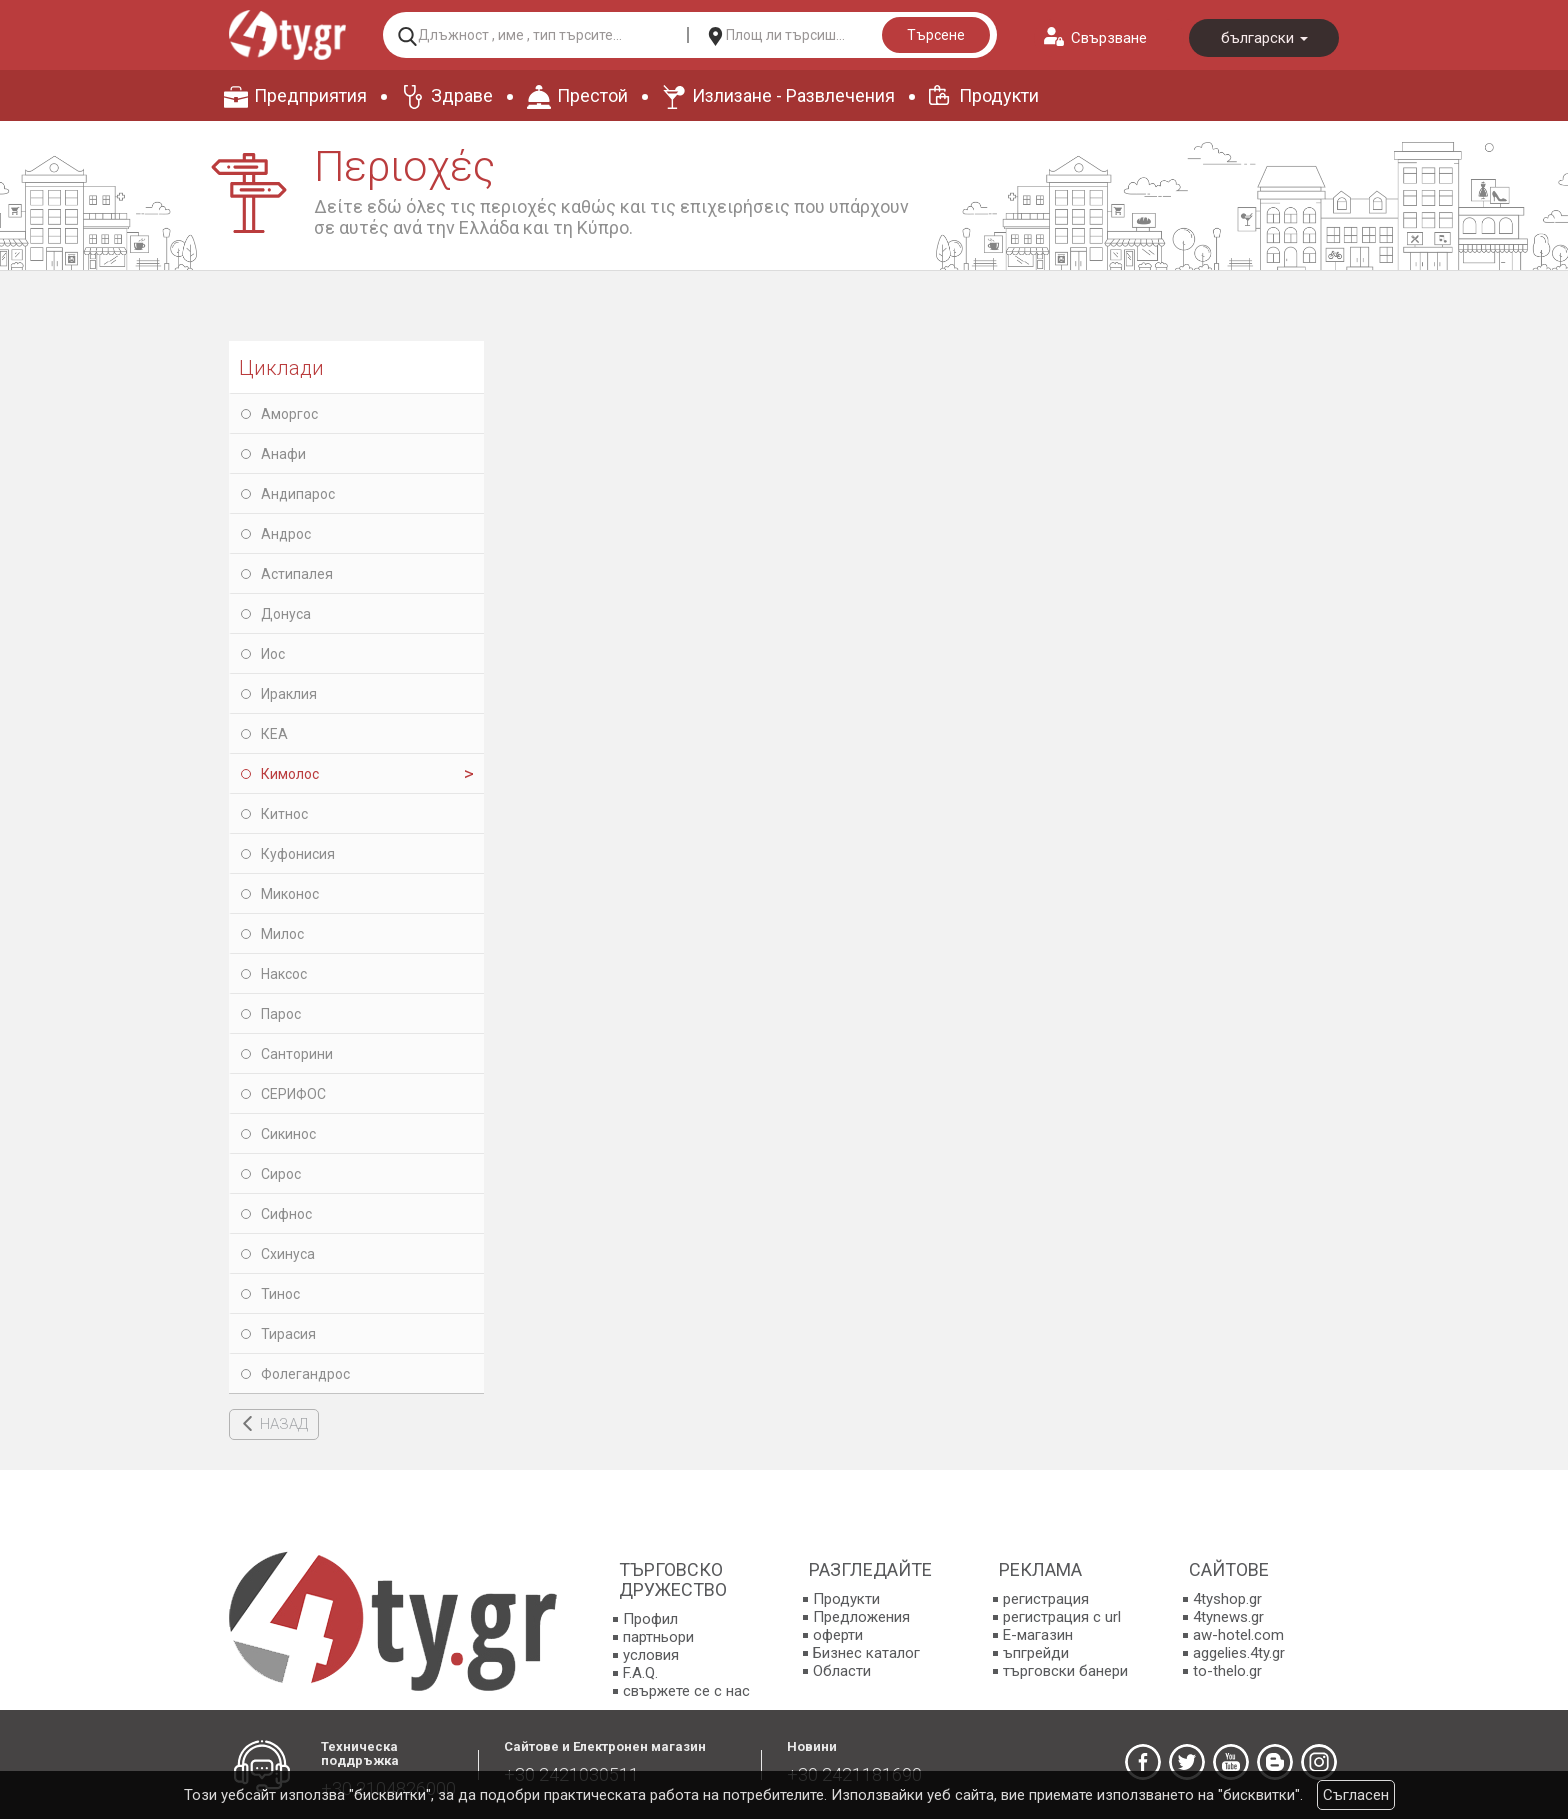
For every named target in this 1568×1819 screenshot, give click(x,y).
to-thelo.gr (1227, 1671)
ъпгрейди (1036, 1653)
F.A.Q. (640, 1673)
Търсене (936, 35)
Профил (650, 1619)
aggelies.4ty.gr (1239, 1653)
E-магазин (1038, 1635)
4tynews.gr (1228, 1617)
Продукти (999, 95)
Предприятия (310, 95)
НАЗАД (284, 1424)
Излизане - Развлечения (793, 95)
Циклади (281, 368)
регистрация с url (1062, 1617)
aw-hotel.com (1238, 1635)
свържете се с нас (686, 1691)
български (1264, 38)
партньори (658, 1637)
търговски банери (1065, 1671)
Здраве (462, 95)
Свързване (1109, 38)
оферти (838, 1635)
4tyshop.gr (1227, 1599)
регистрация (1046, 1599)
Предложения (861, 1617)
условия (651, 1655)
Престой (592, 95)
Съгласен (1356, 1795)
